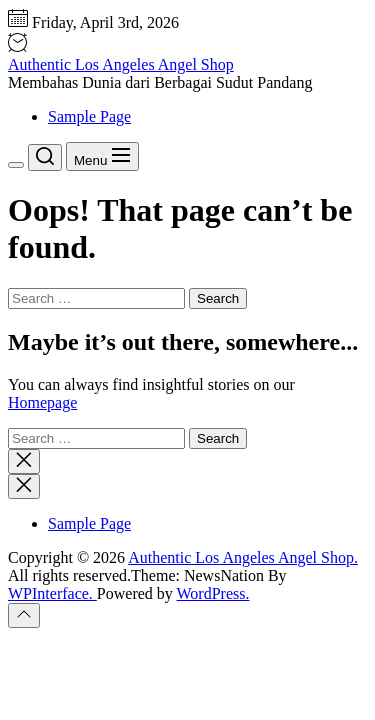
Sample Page (89, 116)
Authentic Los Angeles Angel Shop (121, 64)
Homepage (42, 402)
